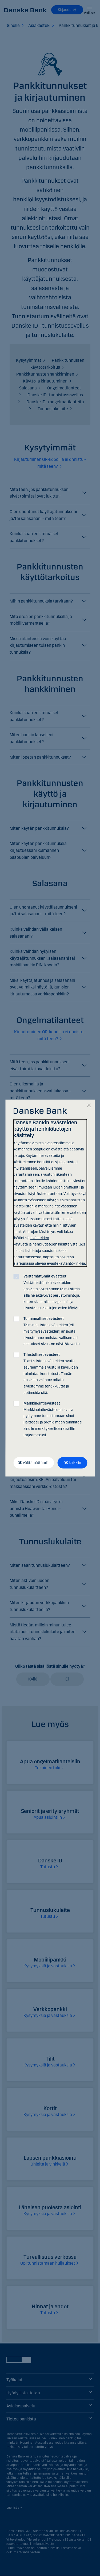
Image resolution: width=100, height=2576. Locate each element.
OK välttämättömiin (34, 1462)
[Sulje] (89, 1106)
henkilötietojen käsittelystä (55, 1244)
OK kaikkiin (72, 1462)
